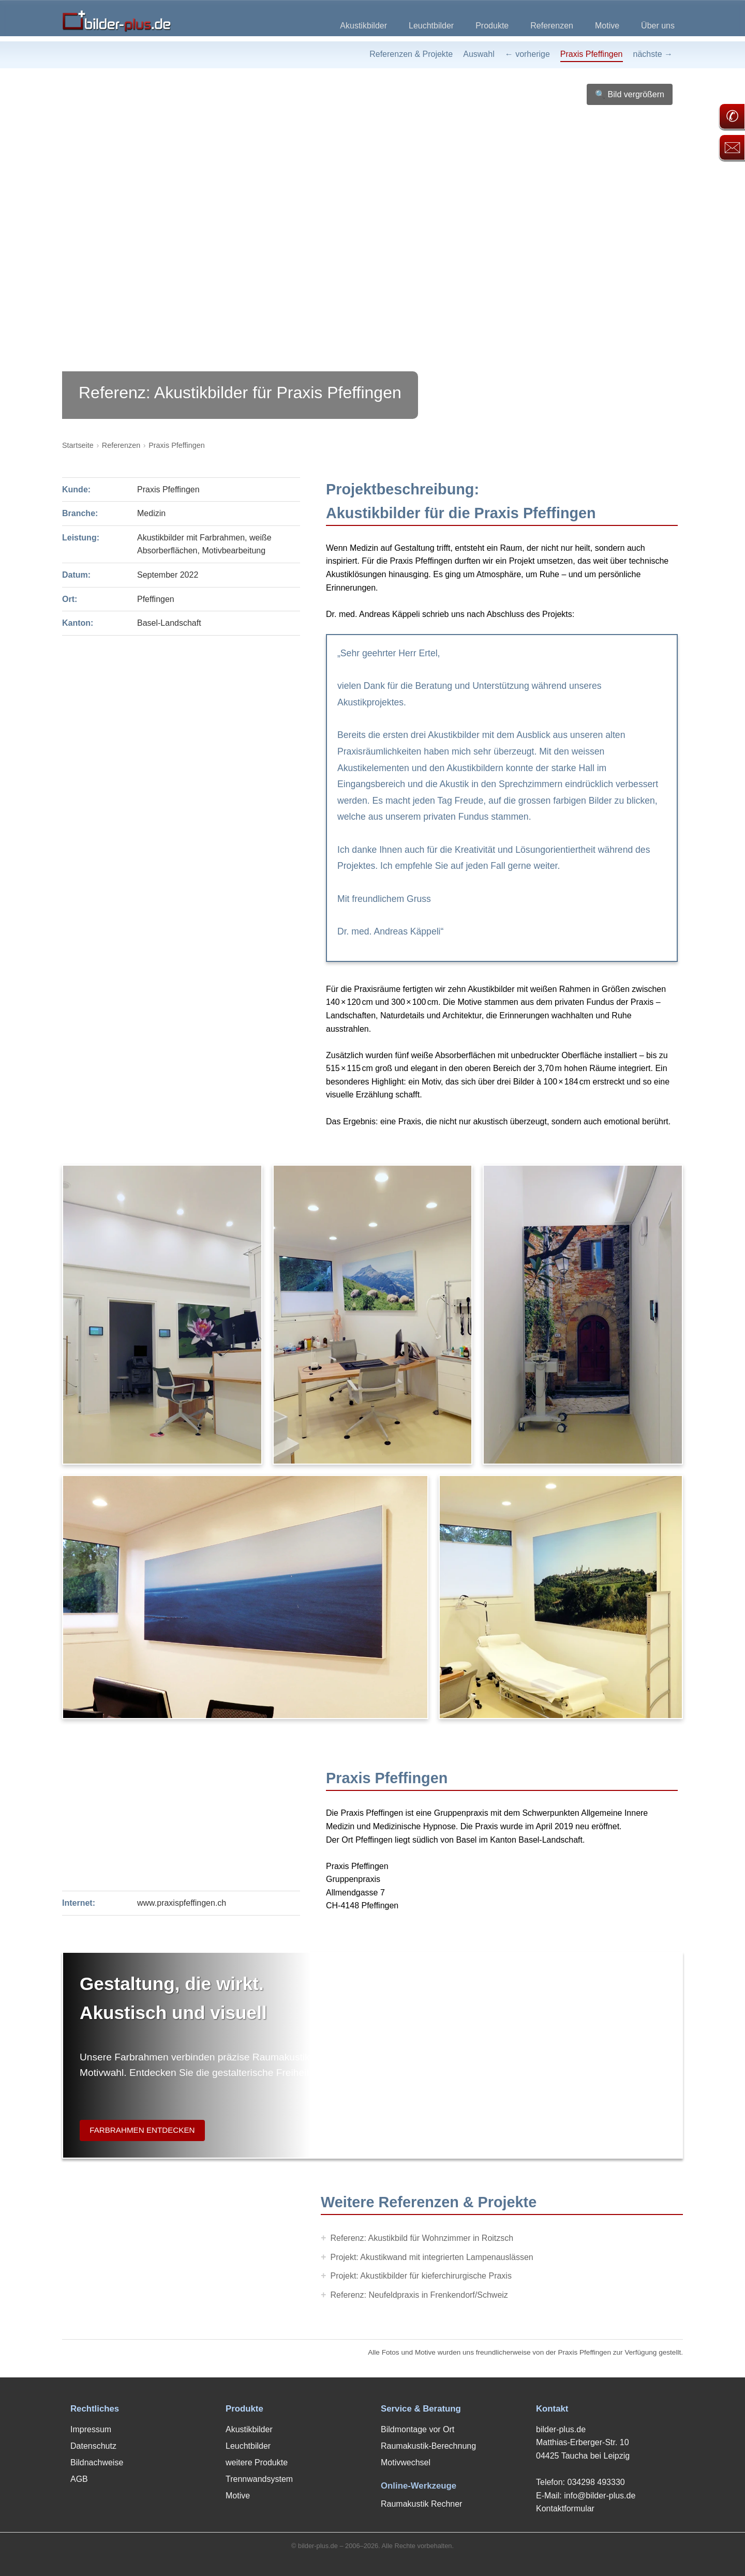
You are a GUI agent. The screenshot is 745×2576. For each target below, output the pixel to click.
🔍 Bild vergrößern (629, 94)
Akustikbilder (363, 25)
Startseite (78, 445)
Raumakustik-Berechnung (428, 2446)
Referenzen (551, 25)
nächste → (653, 54)
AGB (79, 2479)
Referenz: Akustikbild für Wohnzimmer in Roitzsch (422, 2238)
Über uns (658, 25)
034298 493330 (595, 2482)
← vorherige (527, 54)
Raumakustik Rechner (421, 2503)
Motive (607, 25)
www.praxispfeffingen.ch (181, 1903)
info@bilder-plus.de (599, 2495)
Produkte (492, 25)
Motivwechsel (405, 2462)
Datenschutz (93, 2446)
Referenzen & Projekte (411, 54)
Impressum (90, 2429)
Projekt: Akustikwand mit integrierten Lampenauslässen (432, 2257)
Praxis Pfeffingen (591, 54)
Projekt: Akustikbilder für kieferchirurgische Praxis (421, 2275)
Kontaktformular (565, 2508)
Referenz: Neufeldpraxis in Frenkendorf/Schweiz (419, 2295)
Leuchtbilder (431, 25)
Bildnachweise (96, 2462)
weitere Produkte (257, 2462)
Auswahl (478, 54)
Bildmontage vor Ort (417, 2429)
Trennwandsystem (259, 2479)
